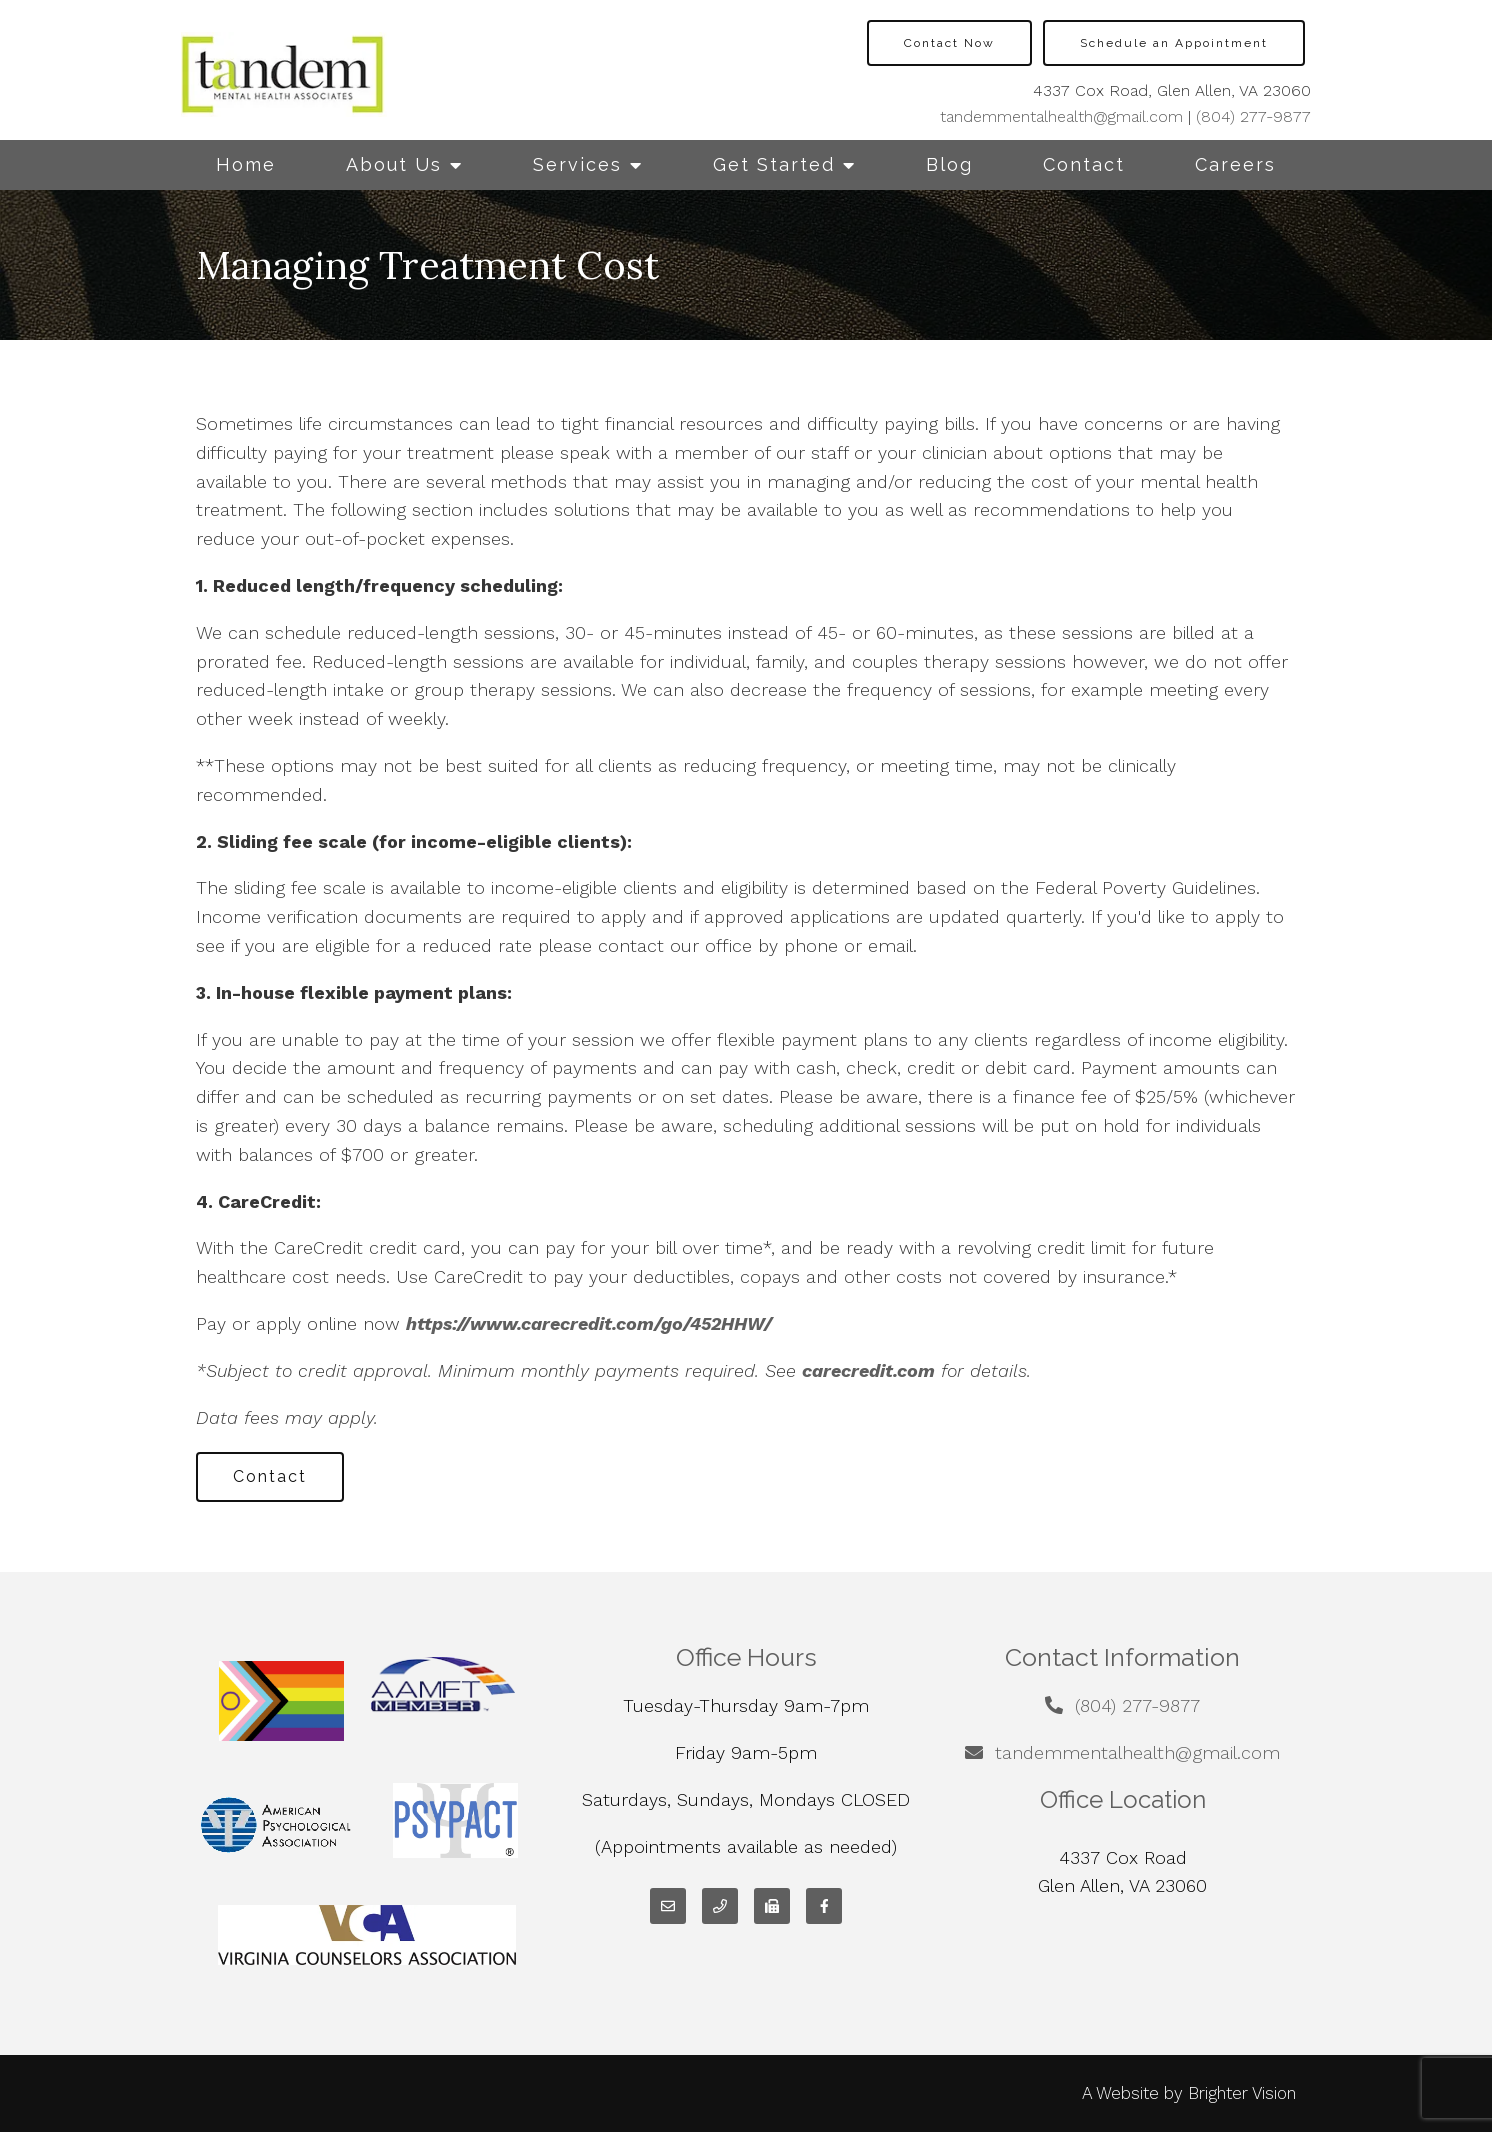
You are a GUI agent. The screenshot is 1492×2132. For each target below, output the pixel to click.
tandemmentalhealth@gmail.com (1061, 116)
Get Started (774, 164)
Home (246, 164)
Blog (949, 164)
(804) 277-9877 (1253, 116)
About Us (394, 164)
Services (577, 164)
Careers (1235, 164)
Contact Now (949, 43)
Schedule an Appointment (1174, 43)
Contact (1084, 164)
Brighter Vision (1242, 2093)
